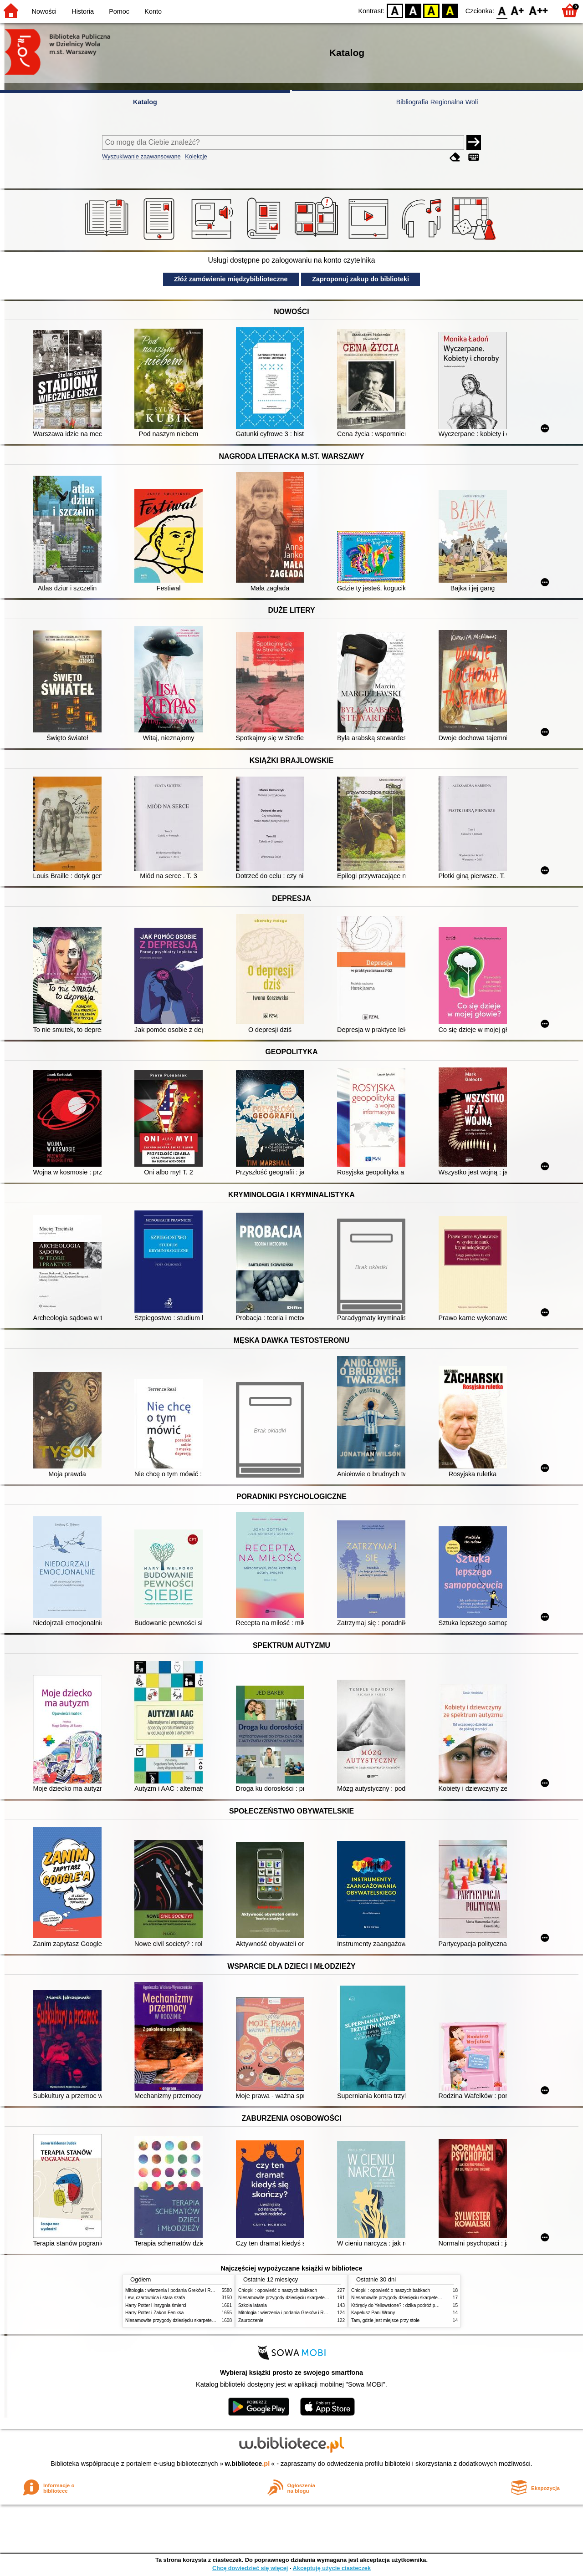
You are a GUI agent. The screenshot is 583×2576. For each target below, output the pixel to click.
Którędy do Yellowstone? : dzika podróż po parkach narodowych (416, 2305)
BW (413, 10)
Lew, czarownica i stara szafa (155, 2297)
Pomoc (119, 11)
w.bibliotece (247, 2463)
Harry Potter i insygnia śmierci (155, 2305)
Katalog (145, 102)
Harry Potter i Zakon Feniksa (154, 2312)
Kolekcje (196, 156)
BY (450, 10)
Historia (83, 11)
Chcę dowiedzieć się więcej (250, 2568)
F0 (501, 10)
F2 (538, 10)
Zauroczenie (250, 2320)
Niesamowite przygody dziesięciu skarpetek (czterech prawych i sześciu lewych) (206, 2320)
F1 (517, 10)
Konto (153, 11)
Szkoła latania (252, 2305)
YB (431, 10)
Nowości (44, 11)
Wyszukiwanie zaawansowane (141, 156)
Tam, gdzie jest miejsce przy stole (385, 2320)
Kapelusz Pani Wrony (373, 2312)
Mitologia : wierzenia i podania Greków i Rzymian (175, 2290)
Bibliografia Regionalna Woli (437, 102)
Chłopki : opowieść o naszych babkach (277, 2290)
